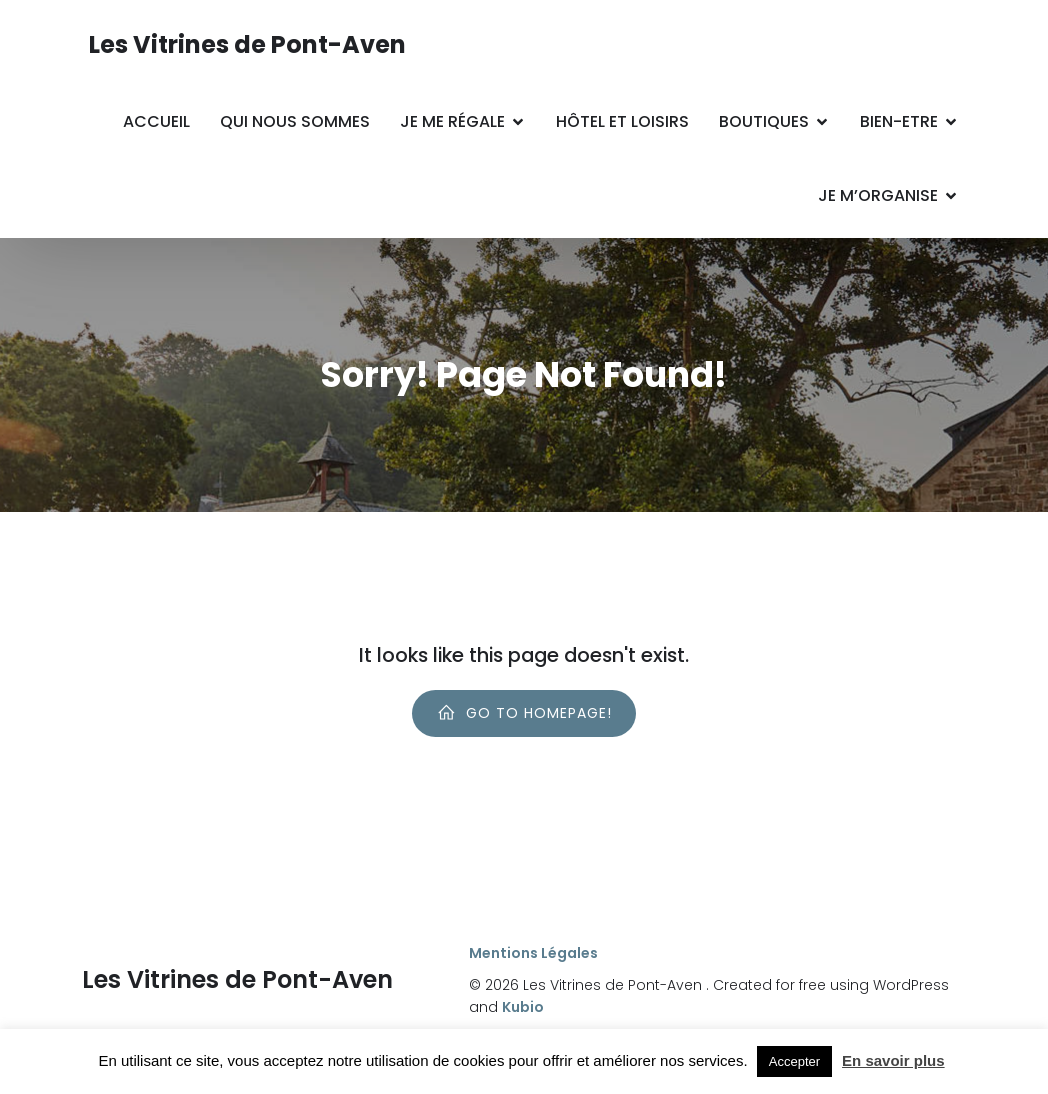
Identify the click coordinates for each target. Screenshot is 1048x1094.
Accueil (156, 121)
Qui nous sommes (295, 121)
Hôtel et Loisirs (622, 121)
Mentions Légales (533, 953)
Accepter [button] (794, 1061)
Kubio (523, 1007)
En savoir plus (893, 1060)
